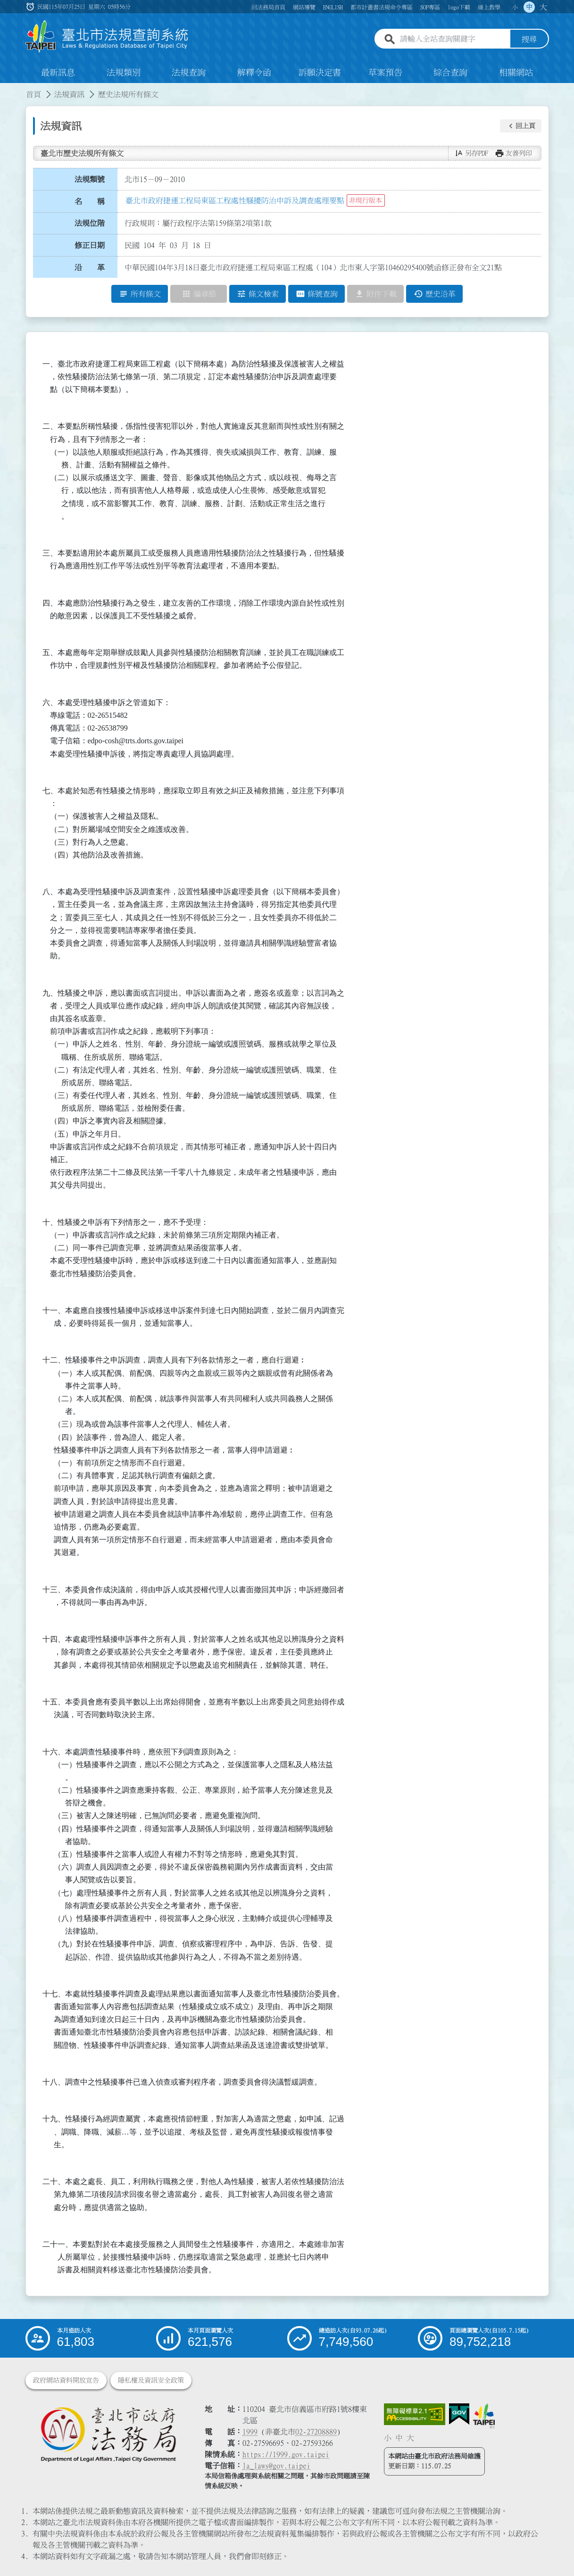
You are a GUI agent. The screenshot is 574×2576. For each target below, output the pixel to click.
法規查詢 (189, 72)
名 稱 (90, 201)
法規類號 (90, 179)
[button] (520, 126)
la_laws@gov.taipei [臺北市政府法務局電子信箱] (276, 2465)
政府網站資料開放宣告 (66, 2380)
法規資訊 (69, 94)
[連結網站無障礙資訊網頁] (414, 2414)
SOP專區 (430, 7)
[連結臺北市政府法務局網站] (108, 2433)
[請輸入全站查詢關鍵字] (453, 39)
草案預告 (385, 72)
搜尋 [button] (529, 39)
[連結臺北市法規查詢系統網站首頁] (107, 36)
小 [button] (515, 7)
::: (5, 88)
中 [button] (529, 7)
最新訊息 (58, 72)
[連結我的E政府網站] (459, 2414)
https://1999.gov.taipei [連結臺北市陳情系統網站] (285, 2454)
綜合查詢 (450, 72)
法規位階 (90, 223)
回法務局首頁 (268, 7)
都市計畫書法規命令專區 (381, 7)
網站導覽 (304, 7)
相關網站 (516, 72)
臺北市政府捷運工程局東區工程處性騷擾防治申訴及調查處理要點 (234, 200)
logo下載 (459, 7)
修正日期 (90, 245)
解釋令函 (254, 72)
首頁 (33, 94)
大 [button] (543, 7)
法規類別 (124, 72)
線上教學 (489, 7)
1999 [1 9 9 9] (250, 2431)
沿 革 (90, 267)
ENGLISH (333, 7)
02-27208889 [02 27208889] (316, 2431)
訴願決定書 (320, 72)
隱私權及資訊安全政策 (151, 2380)
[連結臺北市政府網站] (484, 2415)
